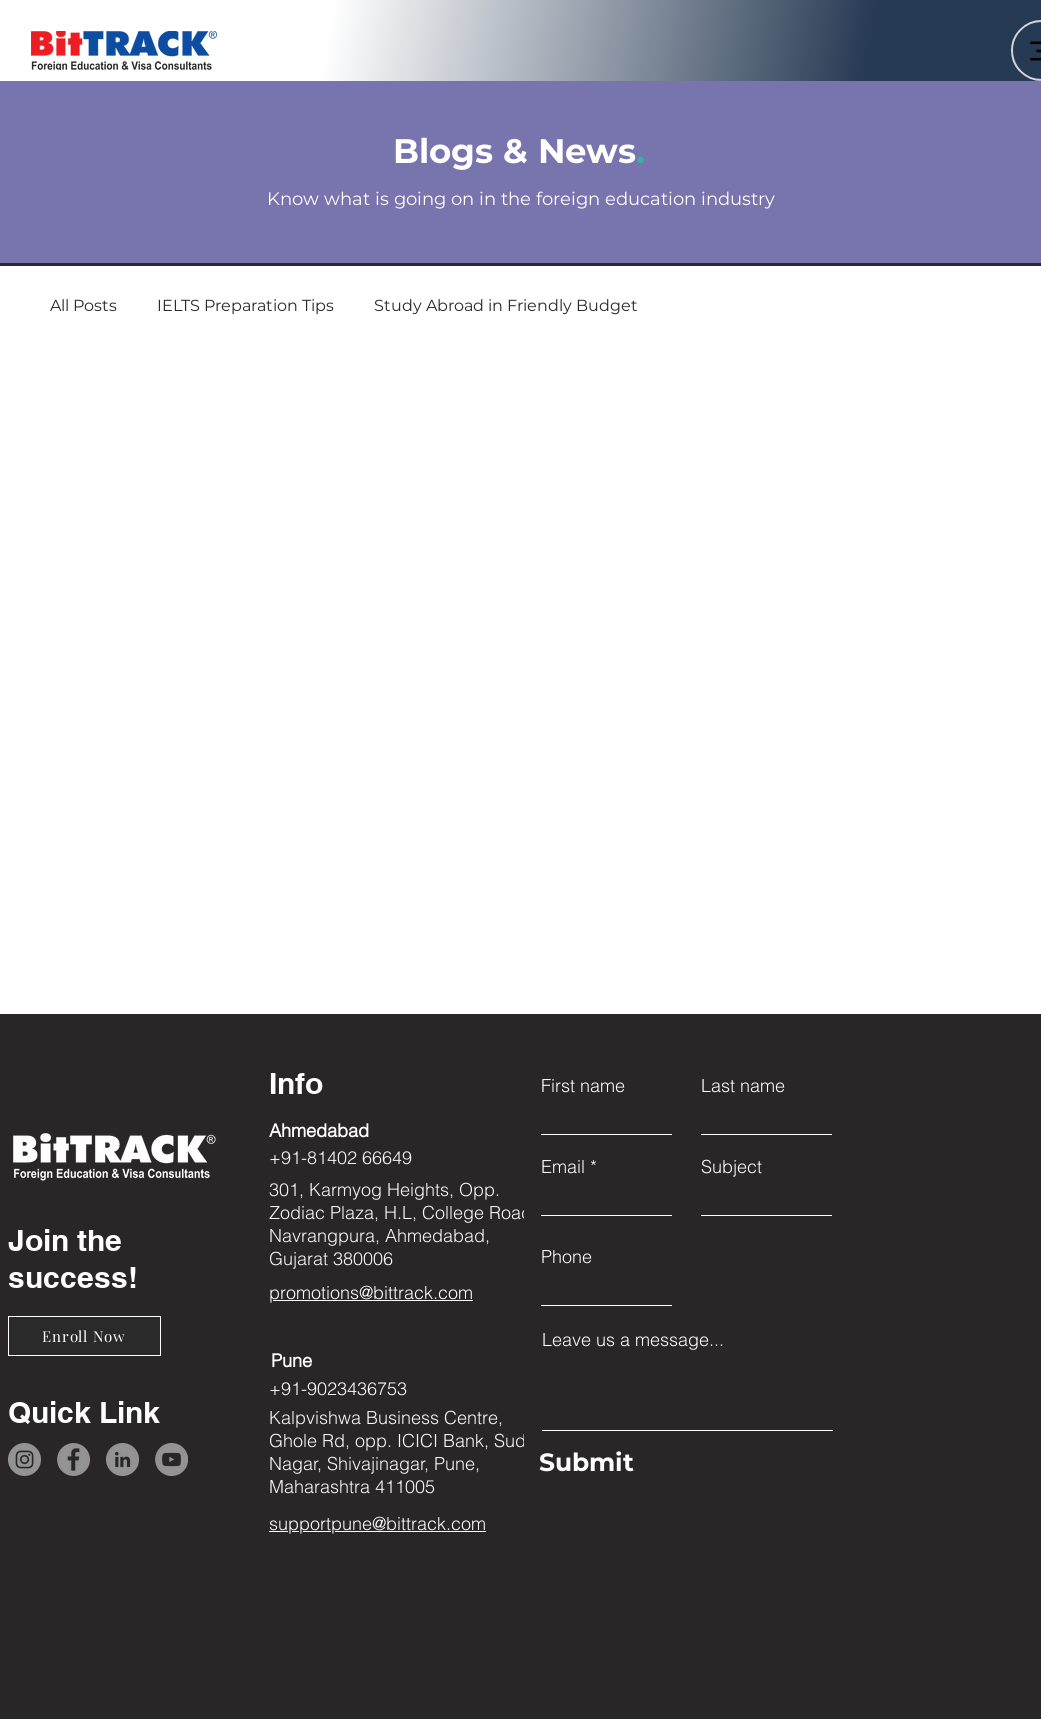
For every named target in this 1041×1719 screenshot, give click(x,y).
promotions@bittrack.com (371, 1292)
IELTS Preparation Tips (245, 305)
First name (583, 1086)
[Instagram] (24, 1459)
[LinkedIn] (122, 1459)
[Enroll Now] (84, 1336)
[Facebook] (73, 1459)
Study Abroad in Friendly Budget (506, 305)
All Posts (83, 305)
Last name (743, 1086)
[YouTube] (171, 1459)
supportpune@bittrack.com (377, 1523)
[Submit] (682, 1463)
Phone (566, 1257)
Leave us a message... (633, 1340)
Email (563, 1167)
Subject (731, 1167)
